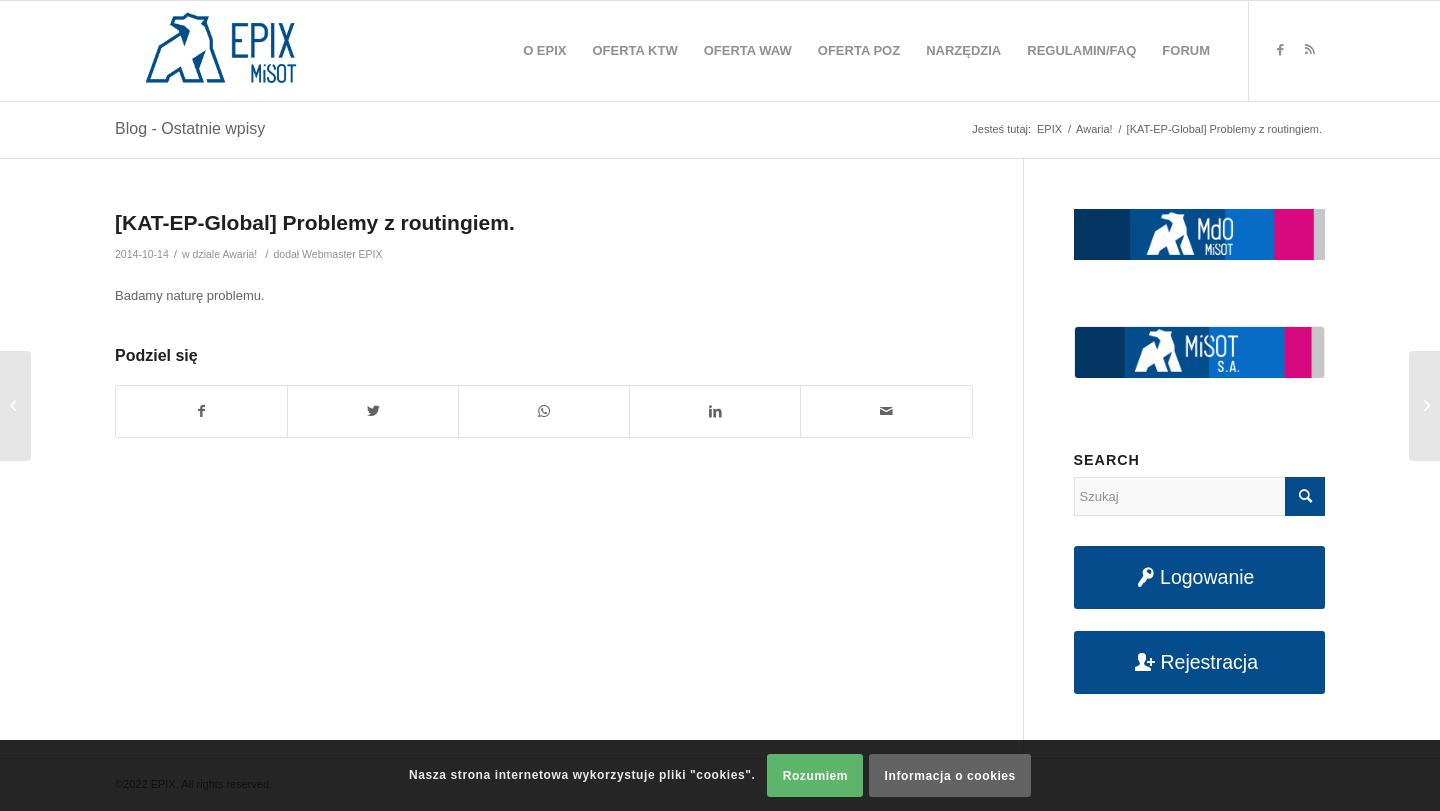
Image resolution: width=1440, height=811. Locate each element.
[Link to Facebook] (1280, 50)
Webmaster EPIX (342, 254)
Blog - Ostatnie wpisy (190, 128)
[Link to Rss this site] (1310, 50)
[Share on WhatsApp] (544, 411)
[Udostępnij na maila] (886, 411)
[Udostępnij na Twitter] (373, 411)
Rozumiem (815, 776)
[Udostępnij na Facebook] (201, 411)
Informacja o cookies (950, 776)
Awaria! (239, 254)
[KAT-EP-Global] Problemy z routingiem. (315, 222)
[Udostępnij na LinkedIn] (715, 411)
